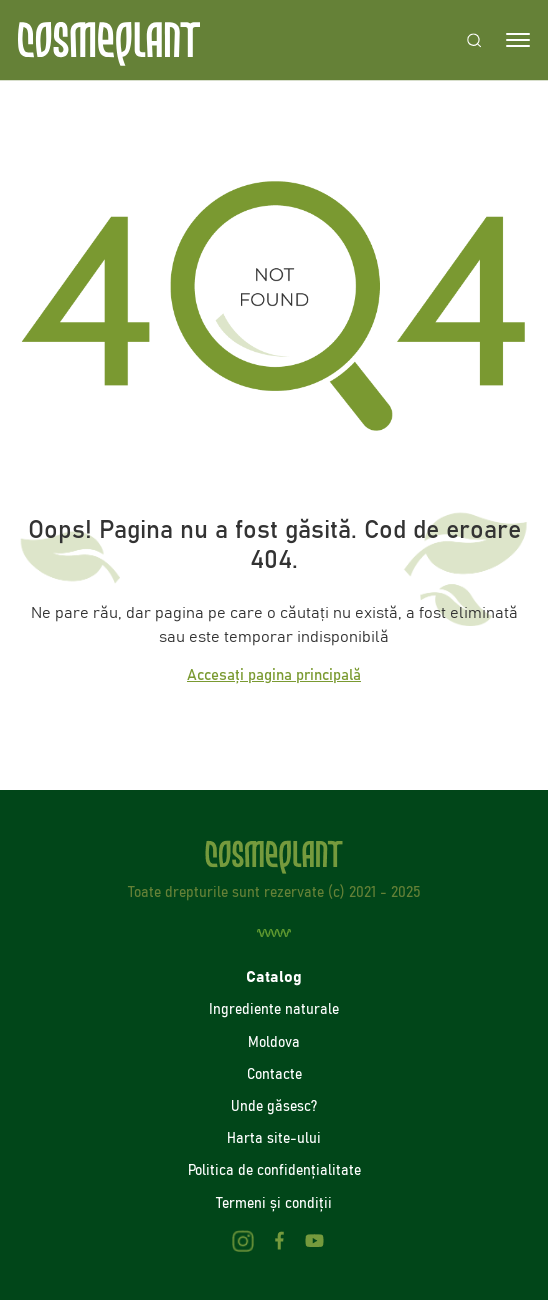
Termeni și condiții (274, 1203)
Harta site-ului (274, 1138)
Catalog (274, 977)
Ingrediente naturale (274, 1009)
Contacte (274, 1074)
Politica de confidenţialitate (274, 1170)
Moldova (274, 1042)
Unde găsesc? (274, 1106)
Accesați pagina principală (274, 675)
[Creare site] (273, 933)
